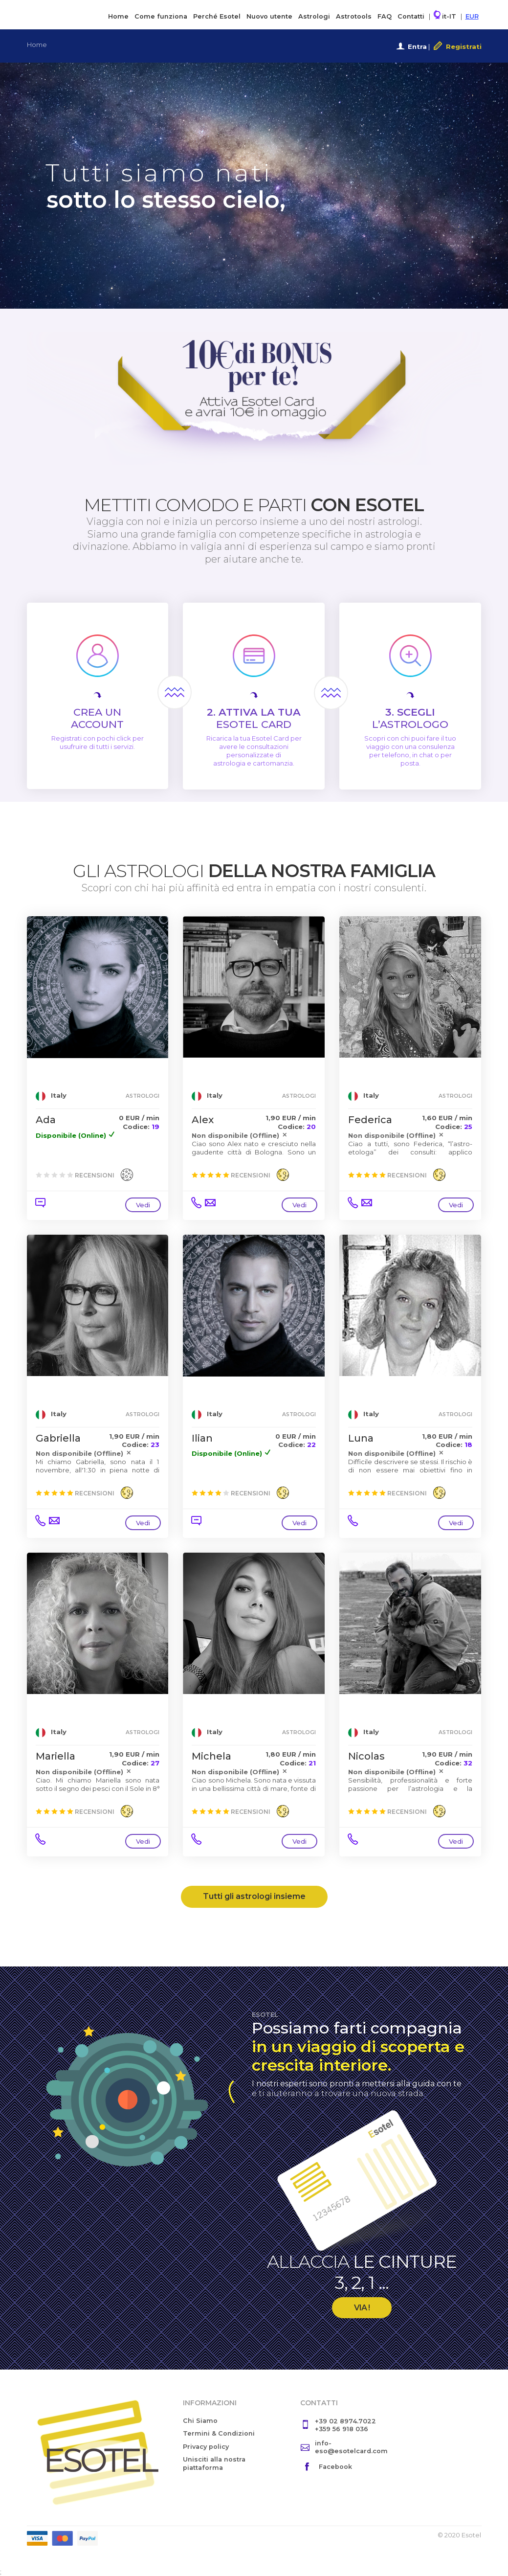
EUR (472, 16)
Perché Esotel (217, 16)
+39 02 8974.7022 (345, 2421)
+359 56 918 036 (341, 2429)
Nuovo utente (269, 16)
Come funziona (160, 16)
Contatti (411, 16)
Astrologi (314, 16)
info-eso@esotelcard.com (351, 2447)
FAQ (384, 16)
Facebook (335, 2466)
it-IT (445, 15)
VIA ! (362, 2307)
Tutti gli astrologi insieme (254, 1896)
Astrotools (354, 16)
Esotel (67, 14)
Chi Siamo (200, 2420)
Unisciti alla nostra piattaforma (214, 2463)
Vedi (143, 1205)
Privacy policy (206, 2446)
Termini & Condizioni (219, 2433)
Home (118, 16)
